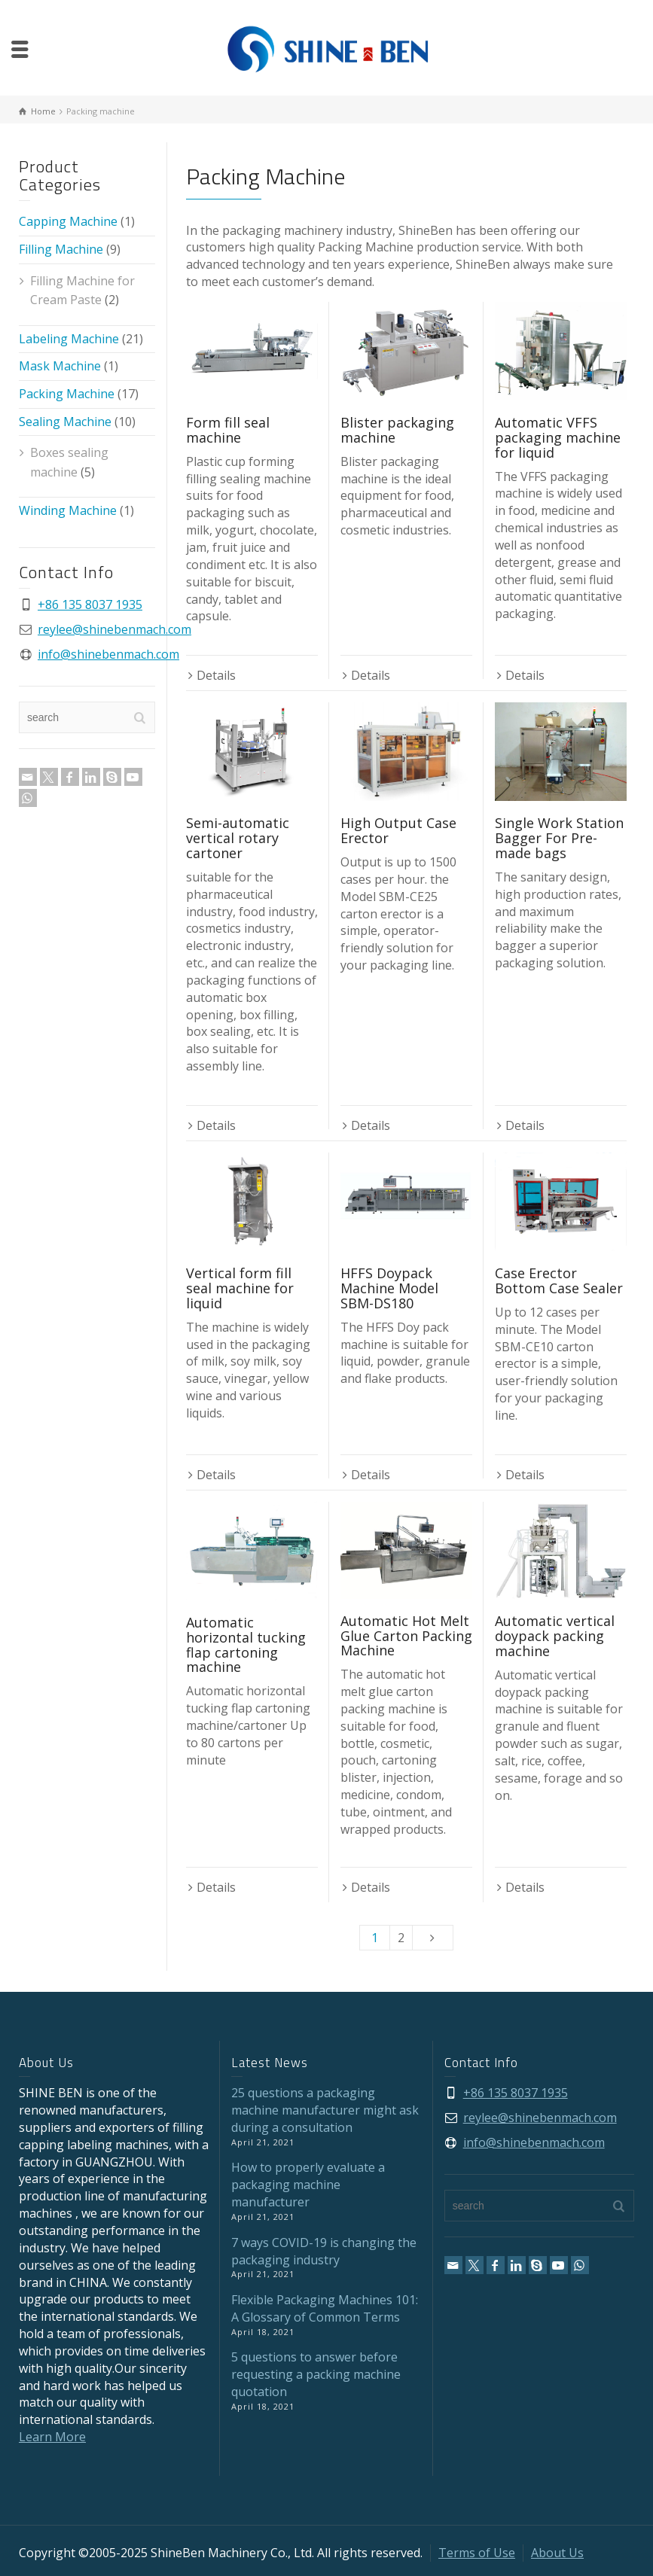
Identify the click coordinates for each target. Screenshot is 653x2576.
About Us (557, 2552)
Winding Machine (68, 510)
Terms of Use (476, 2552)
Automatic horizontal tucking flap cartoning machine (246, 1644)
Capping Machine (68, 221)
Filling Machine (61, 249)
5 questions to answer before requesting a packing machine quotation (316, 2374)
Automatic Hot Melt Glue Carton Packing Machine (406, 1636)
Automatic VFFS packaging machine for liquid (558, 437)
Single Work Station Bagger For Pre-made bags (559, 838)
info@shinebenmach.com (108, 654)
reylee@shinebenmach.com (114, 629)
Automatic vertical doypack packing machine (555, 1636)
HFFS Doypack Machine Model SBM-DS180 (389, 1288)
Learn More (52, 2436)
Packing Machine (66, 393)
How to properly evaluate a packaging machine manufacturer (308, 2184)
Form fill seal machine (228, 429)
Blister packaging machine (397, 429)
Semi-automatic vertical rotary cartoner (237, 838)
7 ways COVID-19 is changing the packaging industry (324, 2251)
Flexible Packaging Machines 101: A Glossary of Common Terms (324, 2308)
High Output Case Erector (398, 830)
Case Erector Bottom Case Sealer (559, 1280)
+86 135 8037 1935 (90, 604)
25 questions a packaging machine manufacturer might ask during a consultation (325, 2110)
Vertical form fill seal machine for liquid (240, 1288)
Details (216, 675)
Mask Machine (60, 366)
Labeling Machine (69, 338)
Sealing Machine (65, 421)
